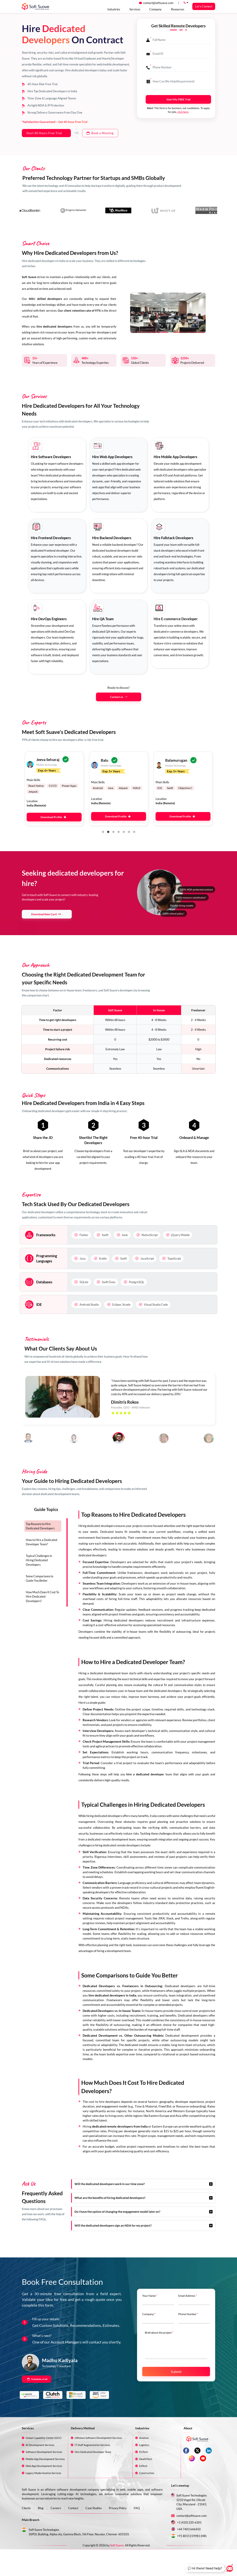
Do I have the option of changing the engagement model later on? (143, 2234)
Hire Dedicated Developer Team (93, 2478)
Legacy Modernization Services (43, 2499)
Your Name (150, 2322)
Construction (146, 2499)
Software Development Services (44, 2478)
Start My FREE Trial (178, 99)
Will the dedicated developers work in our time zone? (143, 2200)
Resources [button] (176, 9)
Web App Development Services (44, 2492)
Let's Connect (203, 6)
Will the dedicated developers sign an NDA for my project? (143, 2251)
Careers (56, 2535)
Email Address (188, 2322)
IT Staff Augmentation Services (92, 2471)
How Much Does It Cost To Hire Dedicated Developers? (42, 1611)
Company (149, 2340)
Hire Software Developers (48, 460)
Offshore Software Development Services (98, 2464)
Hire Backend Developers (112, 549)
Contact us (118, 712)
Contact (73, 2535)
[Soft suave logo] (38, 6)
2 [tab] (108, 847)
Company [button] (154, 9)
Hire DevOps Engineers (45, 633)
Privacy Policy (118, 2535)
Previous (19, 1413)
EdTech (143, 2492)
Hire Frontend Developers (48, 549)
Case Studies (93, 2535)
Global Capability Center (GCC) (44, 2464)
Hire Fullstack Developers (178, 549)
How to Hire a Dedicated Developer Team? (41, 1557)
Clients (26, 2535)
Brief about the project (160, 2359)
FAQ (137, 2535)
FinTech (143, 2478)
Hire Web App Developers (113, 460)
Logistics (144, 2471)
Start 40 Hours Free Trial (45, 133)
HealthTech (145, 2485)
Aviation (144, 2464)
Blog (40, 2535)
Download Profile (53, 830)
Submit (176, 2399)
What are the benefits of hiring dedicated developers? (143, 2217)
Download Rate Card (46, 928)
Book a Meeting (100, 133)
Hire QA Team (104, 633)
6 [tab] (129, 847)
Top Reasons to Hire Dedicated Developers (40, 1541)
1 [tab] (103, 847)
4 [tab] (118, 847)
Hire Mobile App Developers (180, 460)
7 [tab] (134, 847)
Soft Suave (117, 2572)
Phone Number (188, 2340)
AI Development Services (40, 2471)
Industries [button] (110, 9)
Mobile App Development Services (45, 2485)
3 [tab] (113, 847)
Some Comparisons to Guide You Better (39, 1593)
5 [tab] (123, 847)
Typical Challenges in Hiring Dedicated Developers (39, 1575)
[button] (205, 2568)
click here (182, 111)
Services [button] (132, 9)
